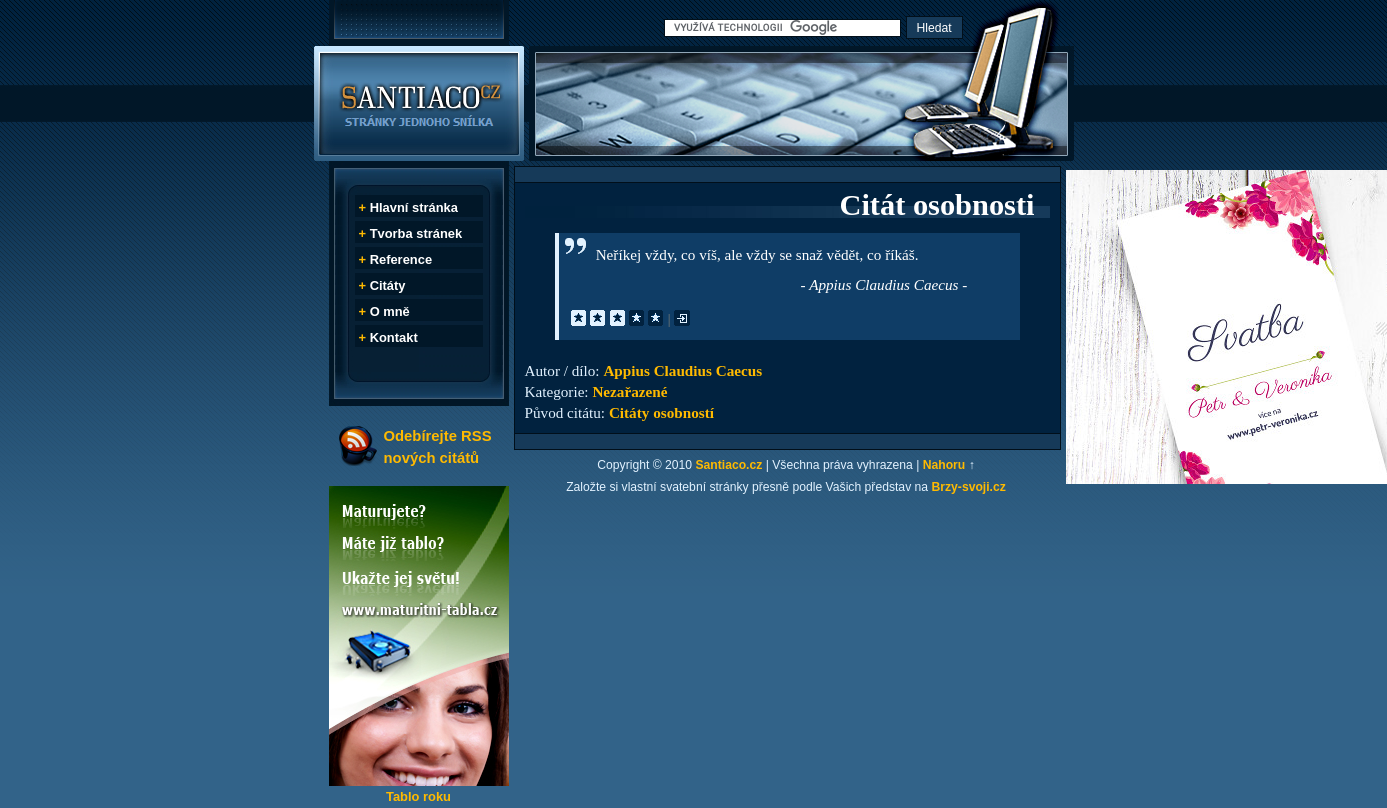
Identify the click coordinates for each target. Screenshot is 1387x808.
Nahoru (944, 465)
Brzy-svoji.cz (969, 487)
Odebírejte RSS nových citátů (438, 446)
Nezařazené (629, 391)
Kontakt (394, 337)
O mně (390, 311)
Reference (401, 259)
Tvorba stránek (416, 233)
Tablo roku (418, 796)
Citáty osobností (661, 412)
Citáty (388, 285)
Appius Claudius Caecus (682, 370)
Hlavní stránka (414, 207)
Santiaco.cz (728, 465)
